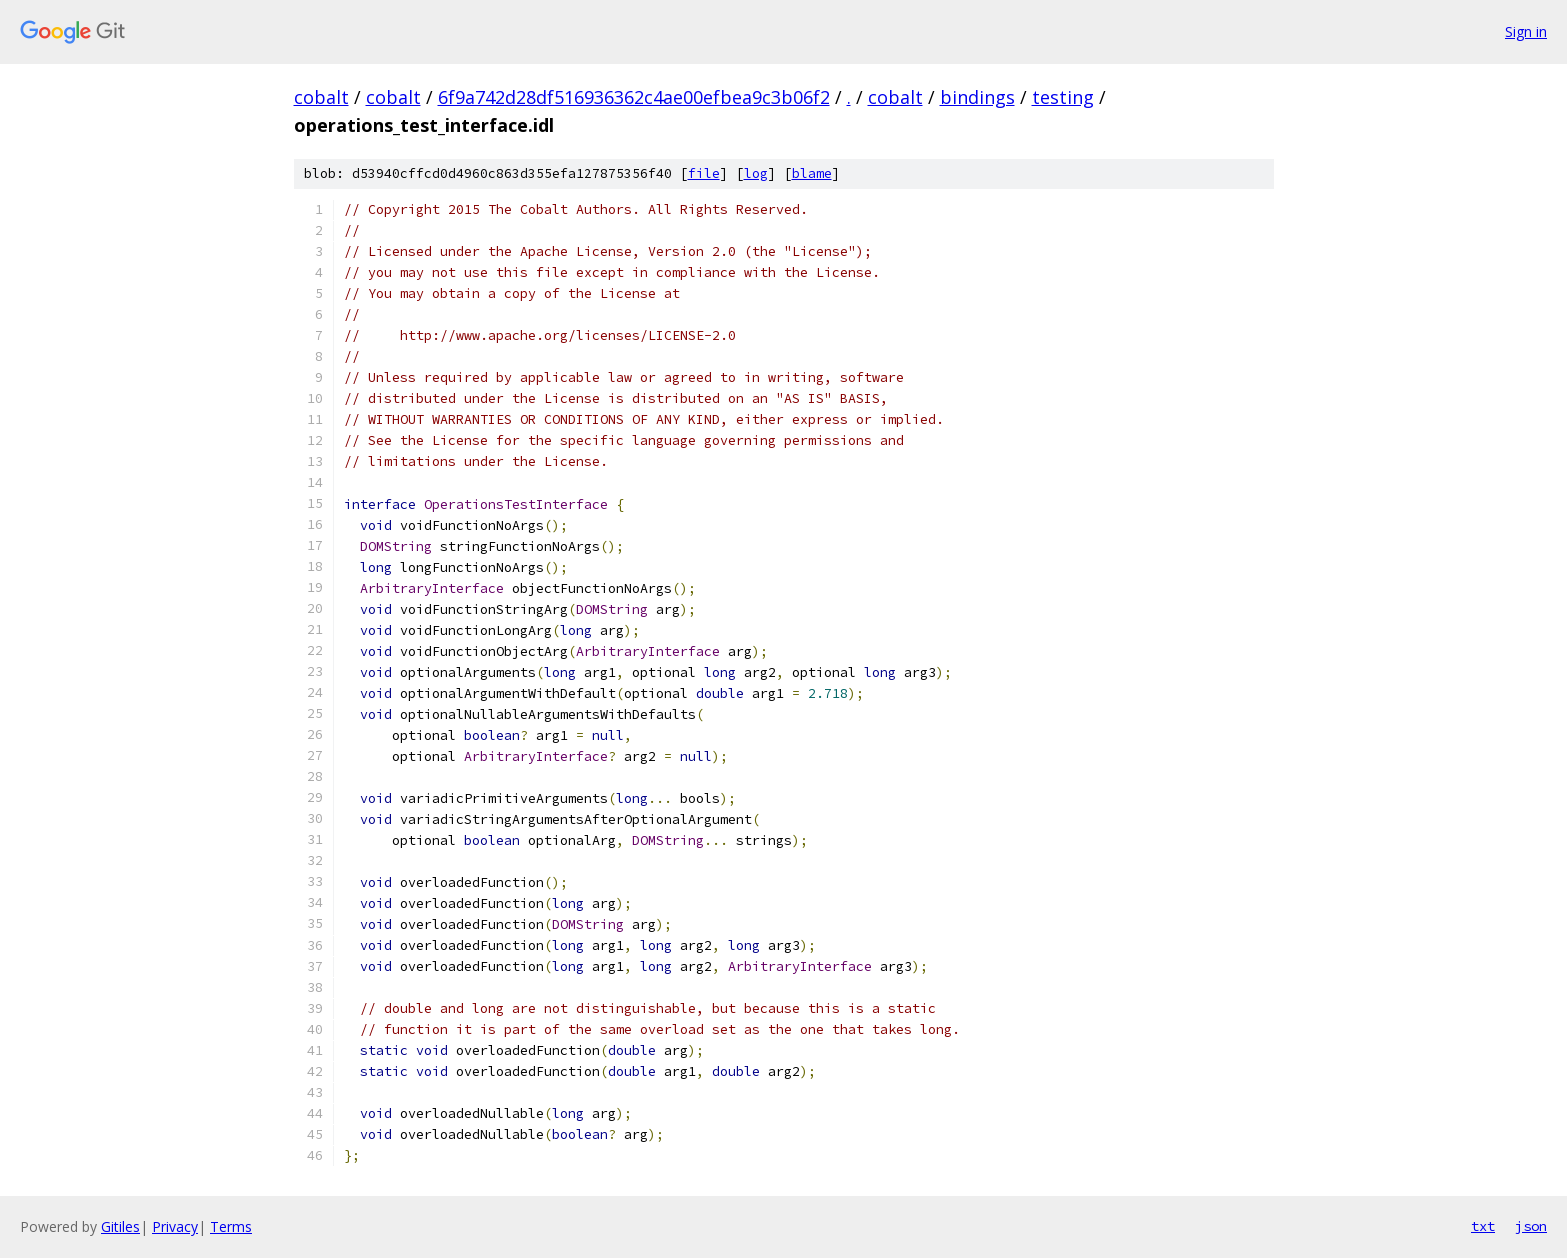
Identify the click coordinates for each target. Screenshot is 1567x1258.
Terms (231, 1226)
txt (1483, 1226)
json (1531, 1226)
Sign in (1526, 31)
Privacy (175, 1226)
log (756, 173)
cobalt (321, 97)
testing (1063, 97)
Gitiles (120, 1226)
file (704, 173)
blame (812, 173)
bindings (977, 97)
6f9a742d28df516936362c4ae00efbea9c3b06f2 (634, 97)
